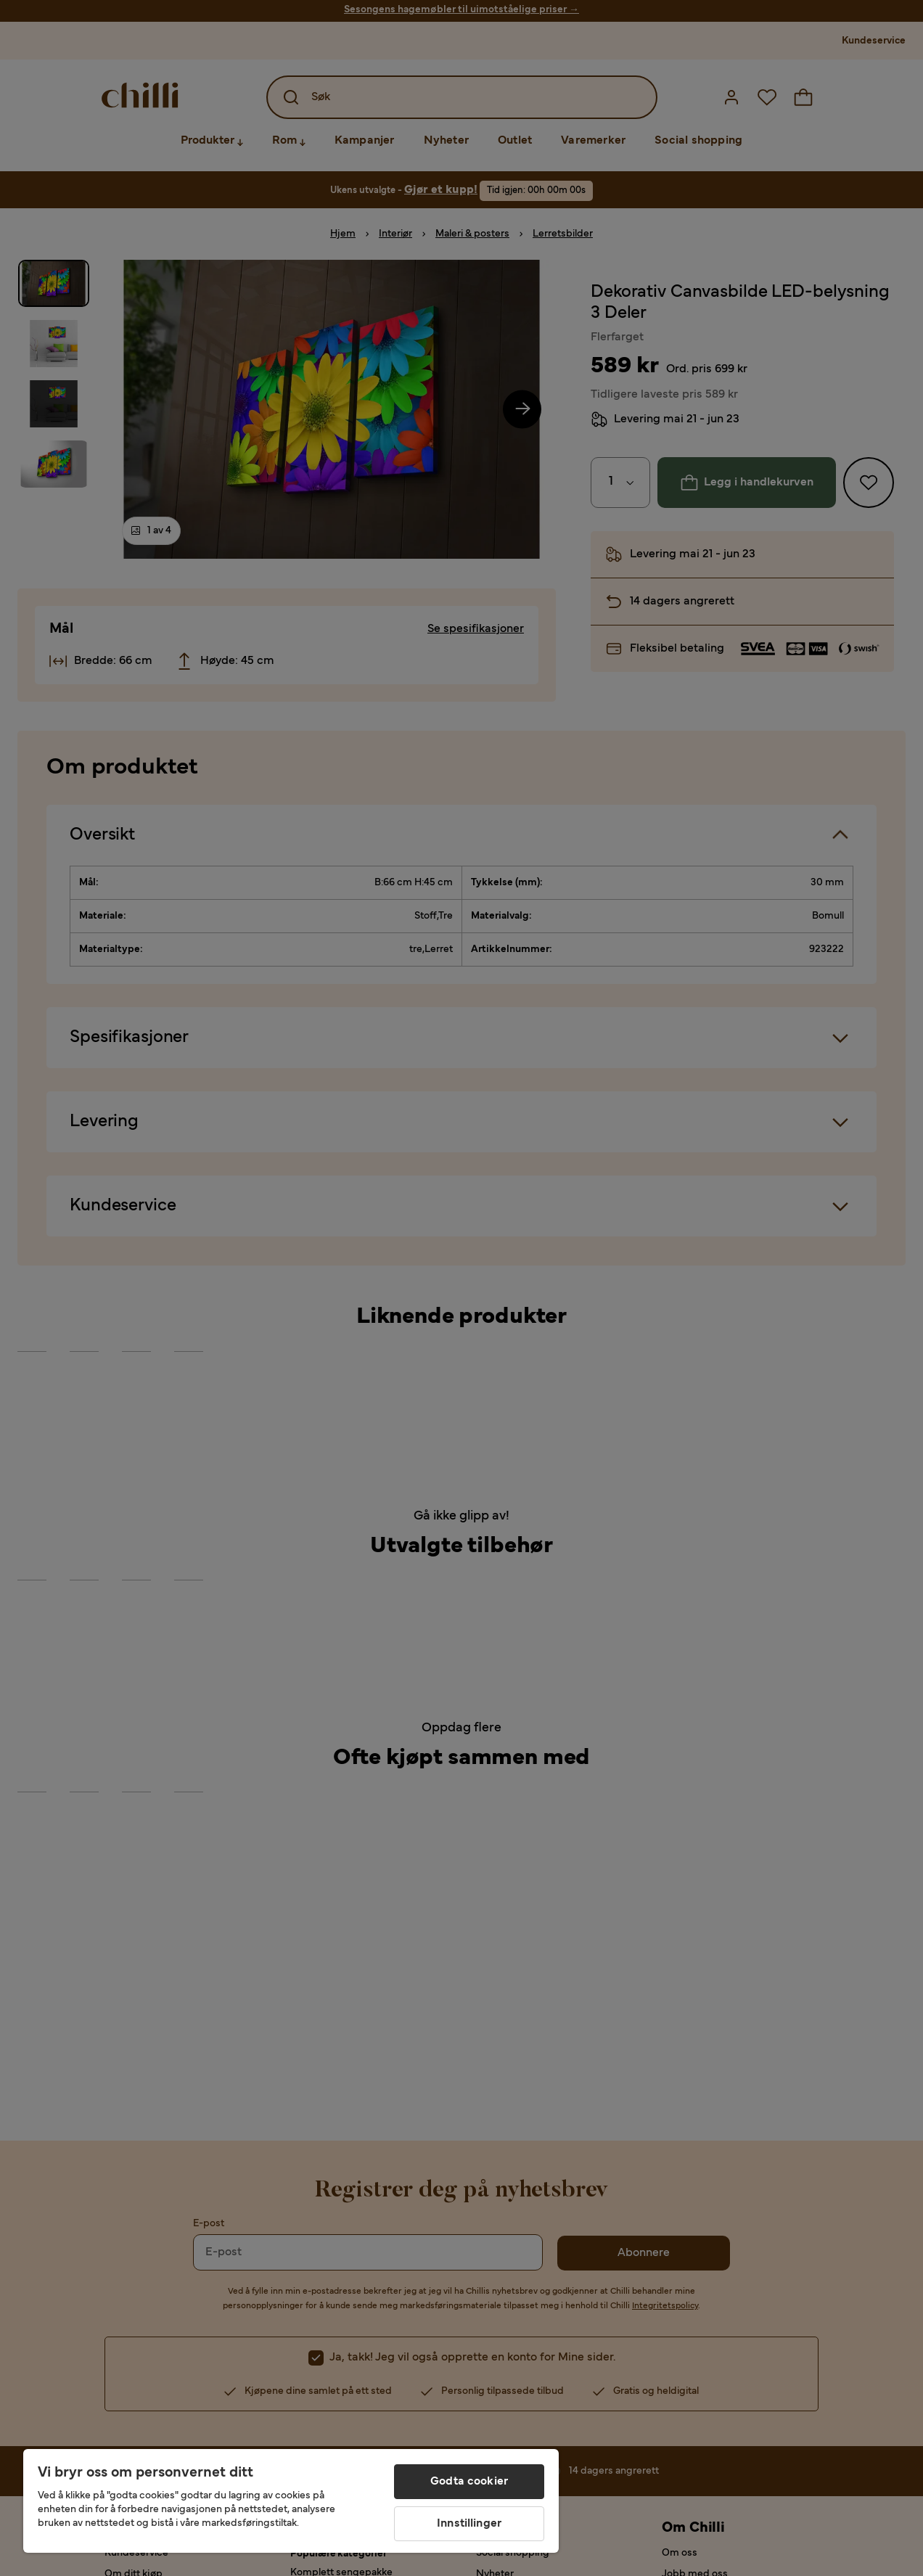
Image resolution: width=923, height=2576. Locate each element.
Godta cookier (469, 2482)
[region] (291, 2501)
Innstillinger (469, 2524)
